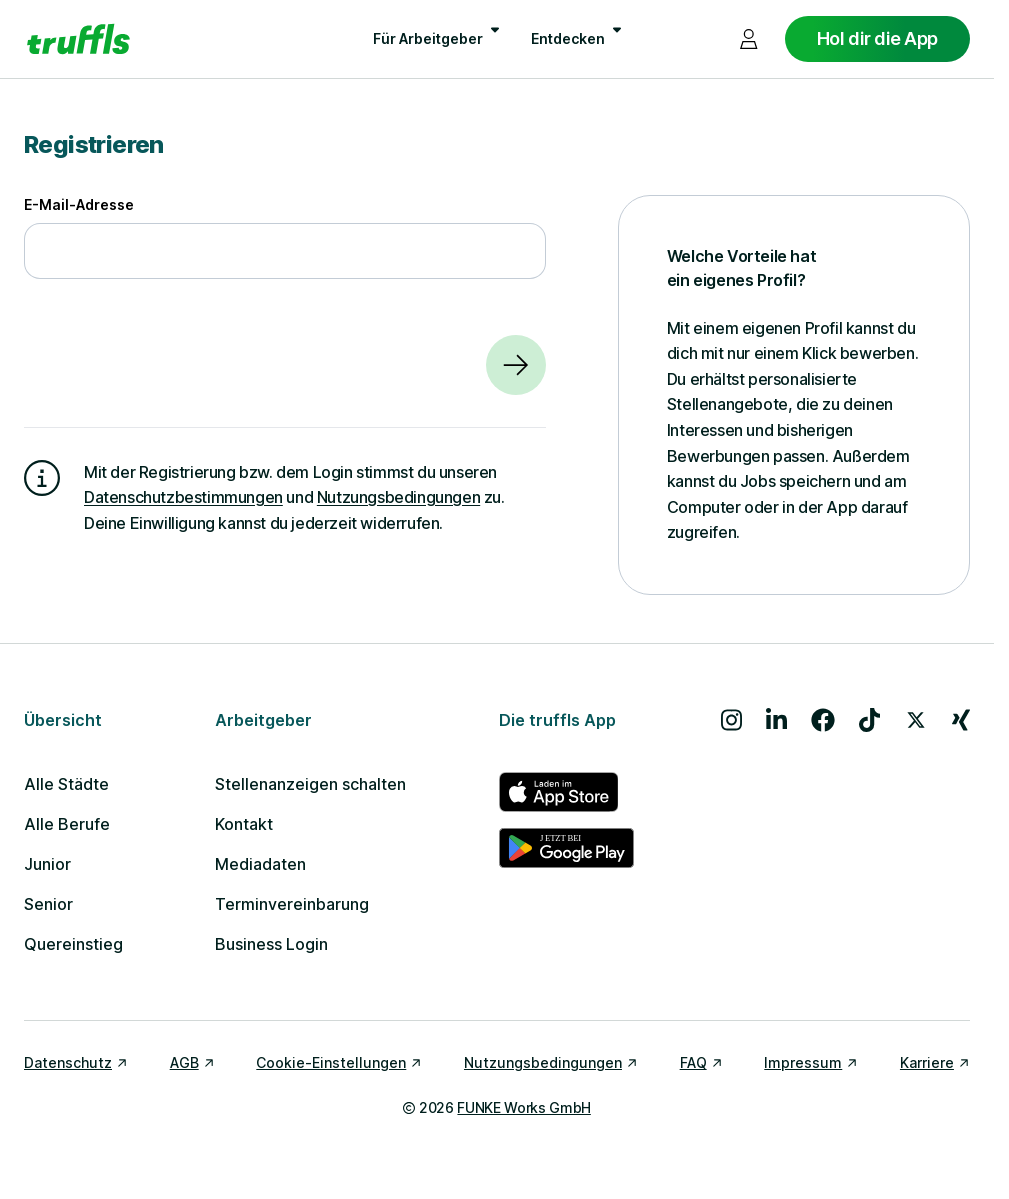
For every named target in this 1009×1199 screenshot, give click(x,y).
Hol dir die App (877, 38)
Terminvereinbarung (292, 904)
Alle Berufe (67, 824)
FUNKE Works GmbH (523, 1107)
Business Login (271, 944)
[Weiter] (516, 365)
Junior (47, 864)
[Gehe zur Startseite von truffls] (78, 39)
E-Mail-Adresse (79, 204)
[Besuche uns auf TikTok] (869, 720)
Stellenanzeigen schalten (310, 784)
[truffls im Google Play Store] (566, 848)
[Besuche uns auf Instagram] (731, 720)
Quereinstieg (73, 944)
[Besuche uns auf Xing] (961, 720)
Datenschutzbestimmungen (183, 497)
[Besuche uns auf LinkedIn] (776, 720)
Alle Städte (66, 784)
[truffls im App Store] (566, 792)
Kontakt (244, 824)
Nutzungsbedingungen (398, 497)
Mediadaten (260, 864)
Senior (48, 904)
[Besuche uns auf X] (916, 720)
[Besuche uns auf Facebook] (823, 720)
